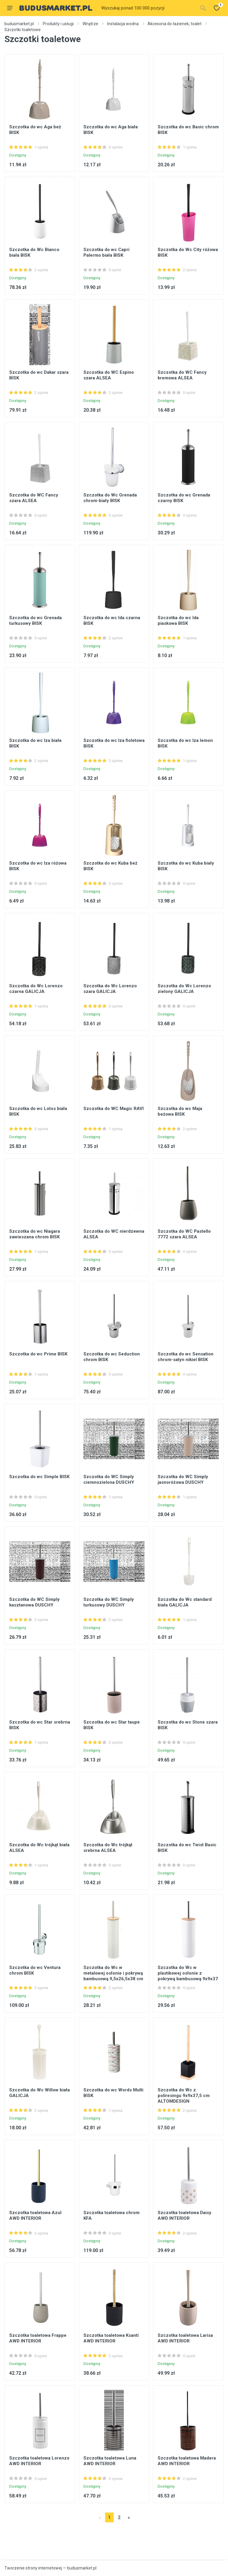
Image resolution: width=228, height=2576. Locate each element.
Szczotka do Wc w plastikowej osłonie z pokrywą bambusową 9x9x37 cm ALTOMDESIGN (188, 1976)
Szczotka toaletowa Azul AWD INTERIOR (35, 2215)
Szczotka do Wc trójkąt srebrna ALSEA (107, 1847)
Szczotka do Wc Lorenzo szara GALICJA (110, 988)
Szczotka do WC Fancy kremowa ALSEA (182, 375)
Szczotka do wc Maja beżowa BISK (180, 1111)
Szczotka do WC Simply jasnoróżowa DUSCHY (183, 1479)
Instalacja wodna (123, 23)
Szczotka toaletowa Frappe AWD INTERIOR (37, 2338)
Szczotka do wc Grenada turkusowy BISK (35, 620)
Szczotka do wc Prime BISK (38, 1354)
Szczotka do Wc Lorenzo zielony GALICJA (184, 988)
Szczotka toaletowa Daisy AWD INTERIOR (184, 2215)
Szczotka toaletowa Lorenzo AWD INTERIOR (39, 2460)
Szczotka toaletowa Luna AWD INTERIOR (109, 2460)
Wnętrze (90, 23)
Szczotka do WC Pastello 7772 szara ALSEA (184, 1234)
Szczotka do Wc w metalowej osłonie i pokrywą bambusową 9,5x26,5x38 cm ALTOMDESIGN (113, 1976)
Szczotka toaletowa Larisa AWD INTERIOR (185, 2338)
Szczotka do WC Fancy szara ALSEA (33, 497)
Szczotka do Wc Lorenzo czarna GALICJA (36, 988)
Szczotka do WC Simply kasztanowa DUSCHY (34, 1602)
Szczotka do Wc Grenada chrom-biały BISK (110, 497)
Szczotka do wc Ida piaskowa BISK (178, 620)
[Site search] (148, 8)
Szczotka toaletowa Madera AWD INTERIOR (187, 2460)
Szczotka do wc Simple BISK (39, 1476)
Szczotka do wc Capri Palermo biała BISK (106, 252)
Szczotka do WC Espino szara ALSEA (108, 375)
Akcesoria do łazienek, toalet (175, 23)
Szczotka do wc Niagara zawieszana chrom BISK (34, 1234)
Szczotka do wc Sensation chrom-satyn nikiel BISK (185, 1356)
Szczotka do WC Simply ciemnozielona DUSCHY (108, 1479)
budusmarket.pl (19, 23)
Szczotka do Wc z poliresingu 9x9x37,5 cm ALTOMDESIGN (184, 2095)
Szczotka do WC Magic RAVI (113, 1108)
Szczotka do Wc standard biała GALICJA (185, 1602)
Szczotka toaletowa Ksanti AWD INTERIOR (111, 2338)
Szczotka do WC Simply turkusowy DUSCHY (108, 1602)
